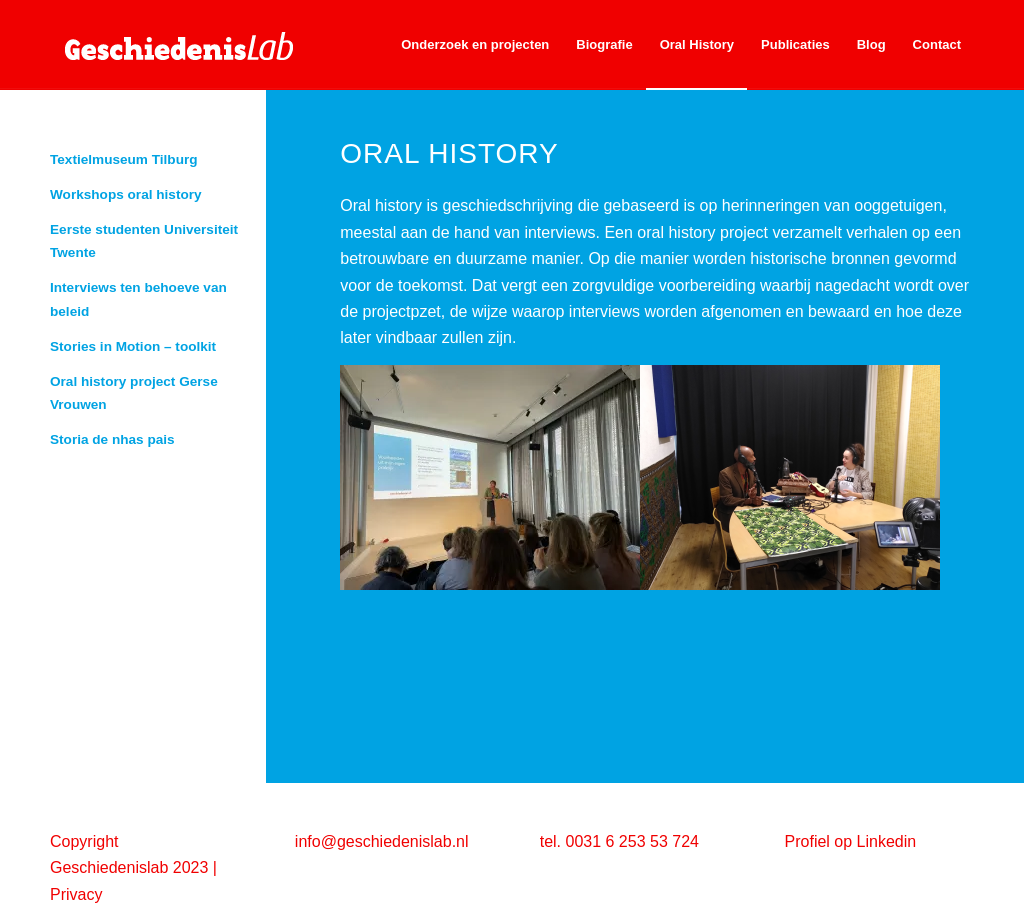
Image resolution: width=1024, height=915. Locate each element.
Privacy (76, 894)
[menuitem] (475, 45)
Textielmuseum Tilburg (124, 159)
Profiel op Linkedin (851, 841)
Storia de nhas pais (112, 439)
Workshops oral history (126, 194)
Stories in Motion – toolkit (133, 346)
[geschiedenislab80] (200, 45)
